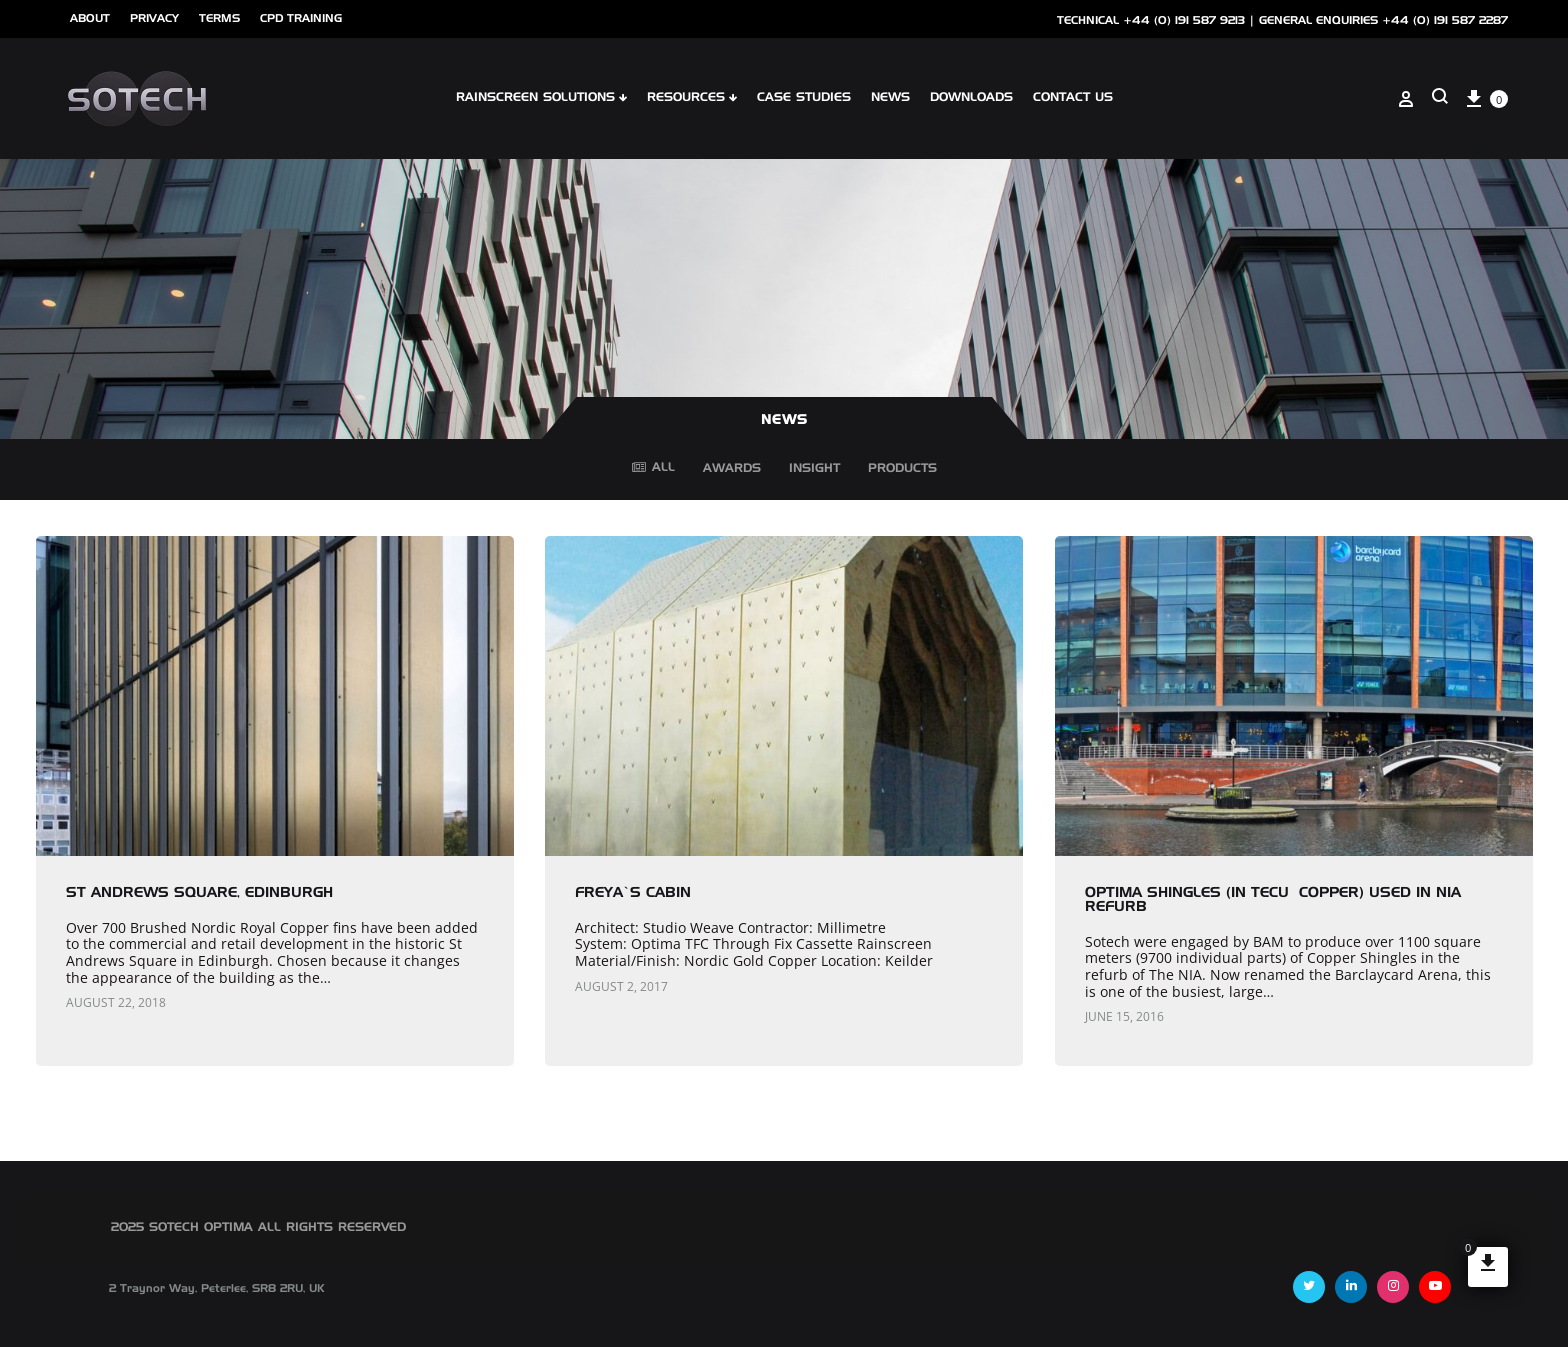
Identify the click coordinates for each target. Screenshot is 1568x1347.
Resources (692, 98)
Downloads (971, 98)
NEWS (890, 98)
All (653, 468)
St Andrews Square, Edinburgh (199, 893)
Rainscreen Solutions (541, 98)
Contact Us (1073, 98)
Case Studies (804, 98)
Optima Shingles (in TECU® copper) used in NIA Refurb (1273, 900)
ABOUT (90, 18)
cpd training (301, 18)
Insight (814, 472)
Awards (732, 472)
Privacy (154, 18)
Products (902, 472)
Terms (219, 18)
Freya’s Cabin (633, 893)
